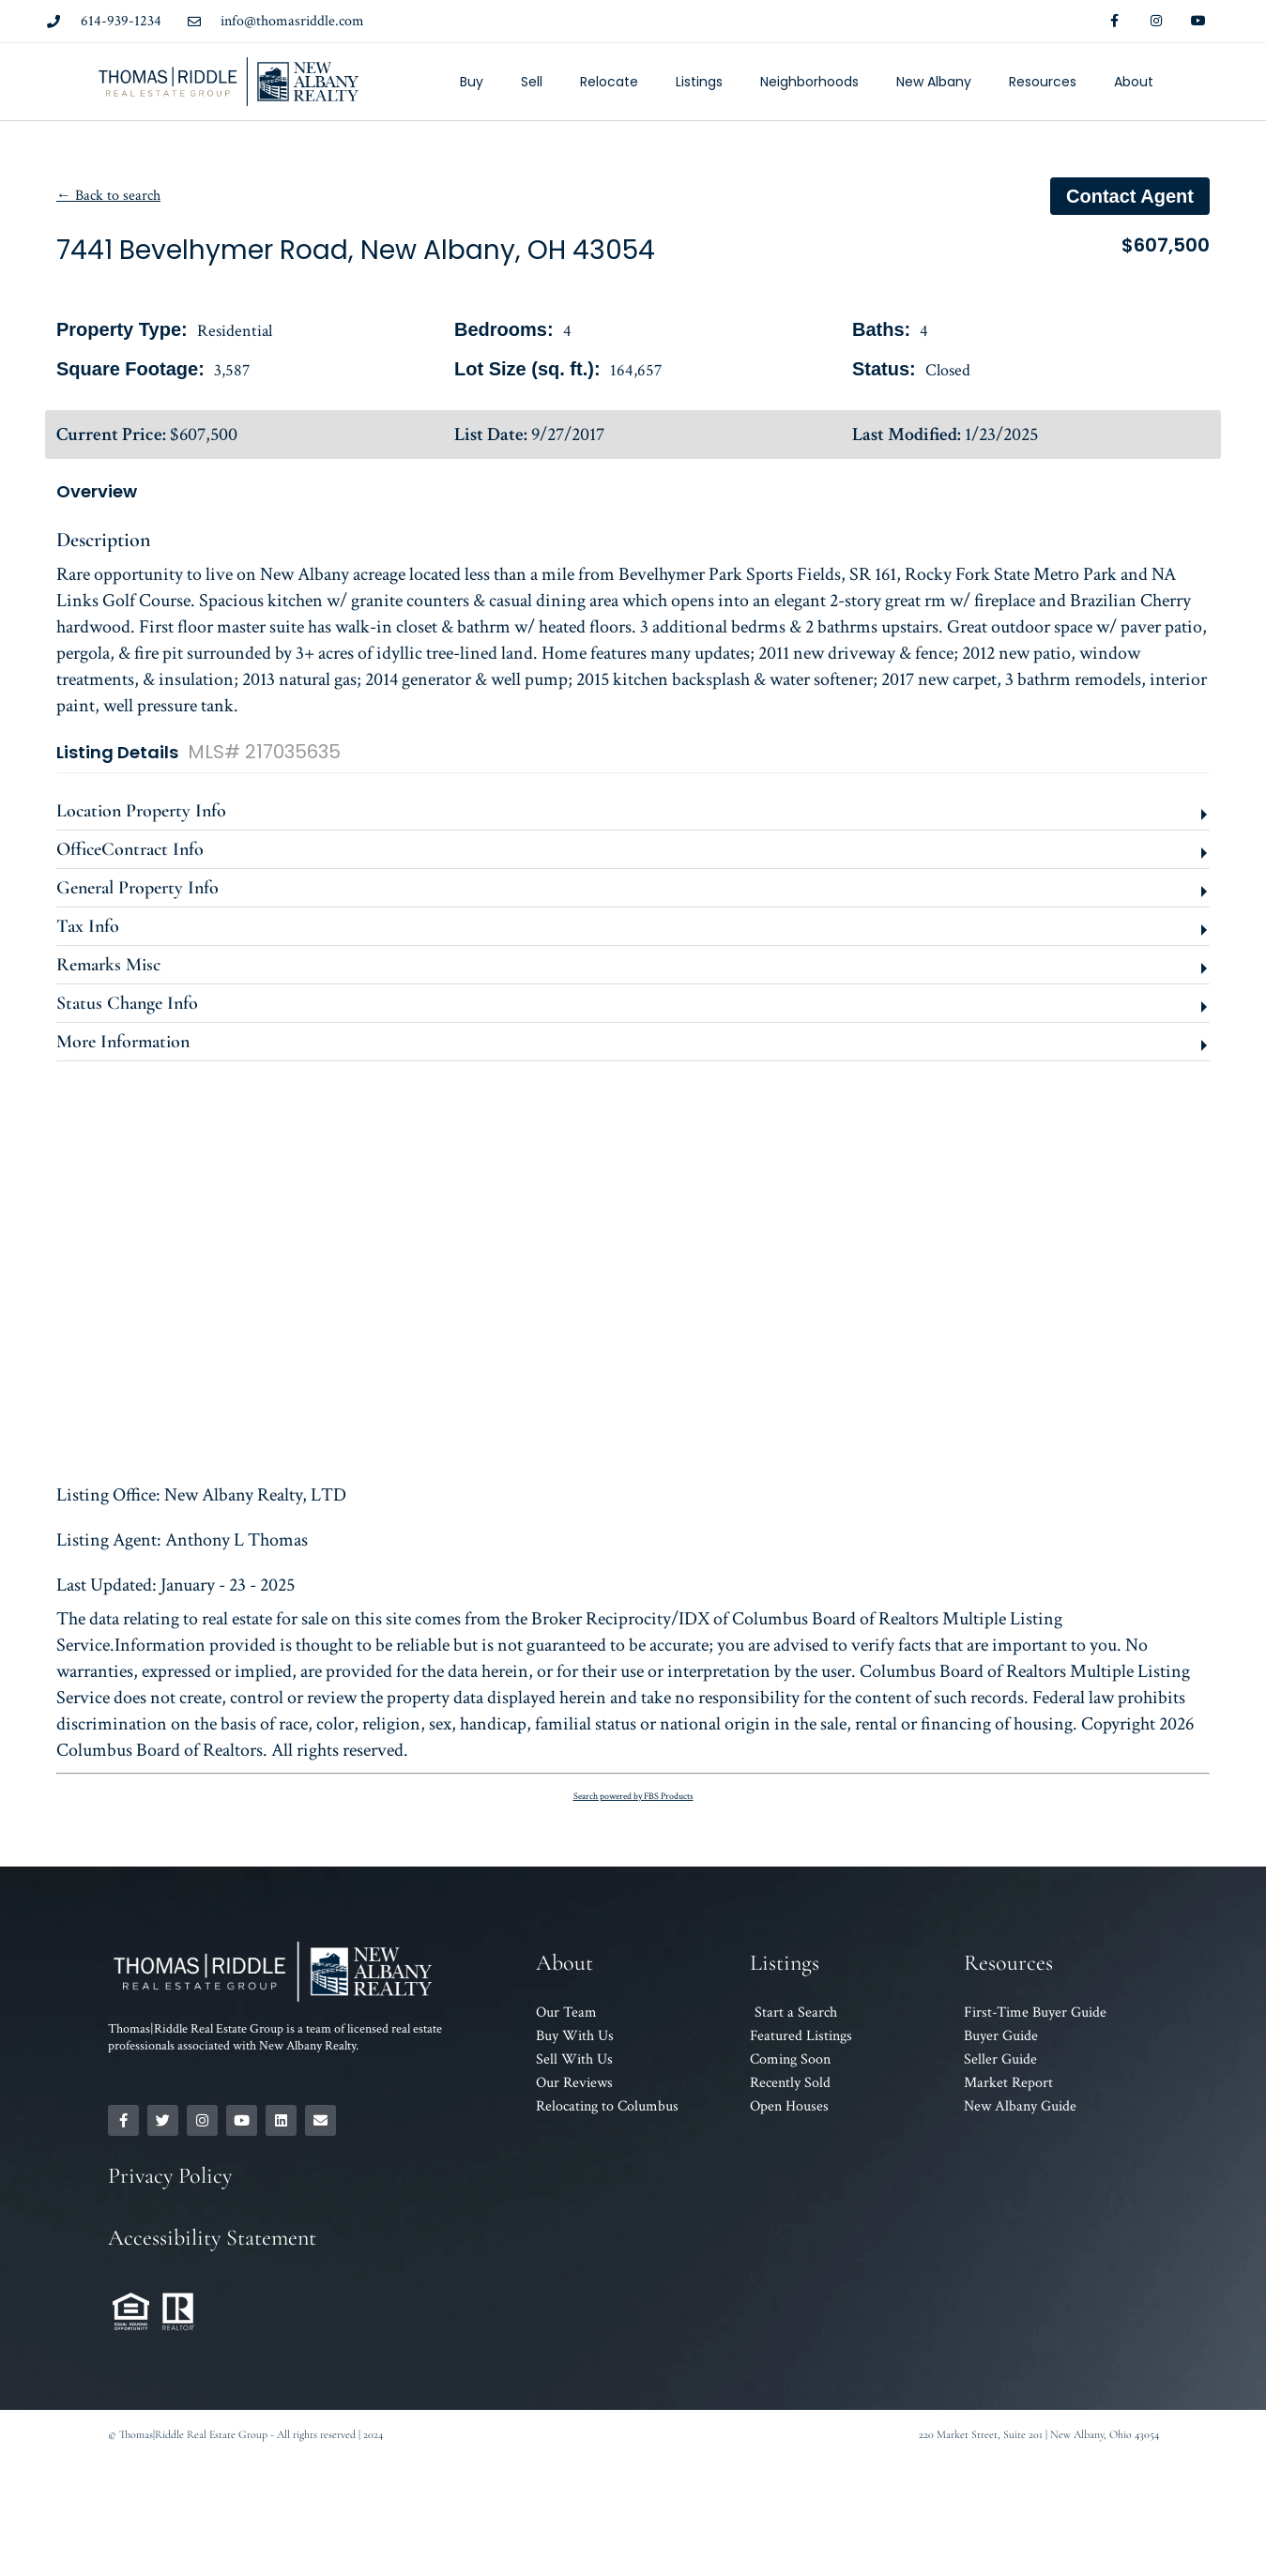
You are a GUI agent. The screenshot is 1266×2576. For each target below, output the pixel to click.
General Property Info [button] (137, 887)
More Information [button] (123, 1041)
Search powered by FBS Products (633, 1797)
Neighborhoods (809, 81)
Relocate (609, 81)
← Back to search (108, 196)
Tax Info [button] (87, 926)
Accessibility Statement (212, 2237)
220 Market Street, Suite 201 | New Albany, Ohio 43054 (1039, 2434)
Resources (1042, 81)
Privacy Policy (170, 2175)
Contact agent (1130, 196)
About (1133, 81)
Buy (471, 81)
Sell (531, 81)
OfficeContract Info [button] (130, 849)
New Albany (933, 81)
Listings (699, 81)
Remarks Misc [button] (108, 964)
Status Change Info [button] (127, 1003)
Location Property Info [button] (141, 811)
